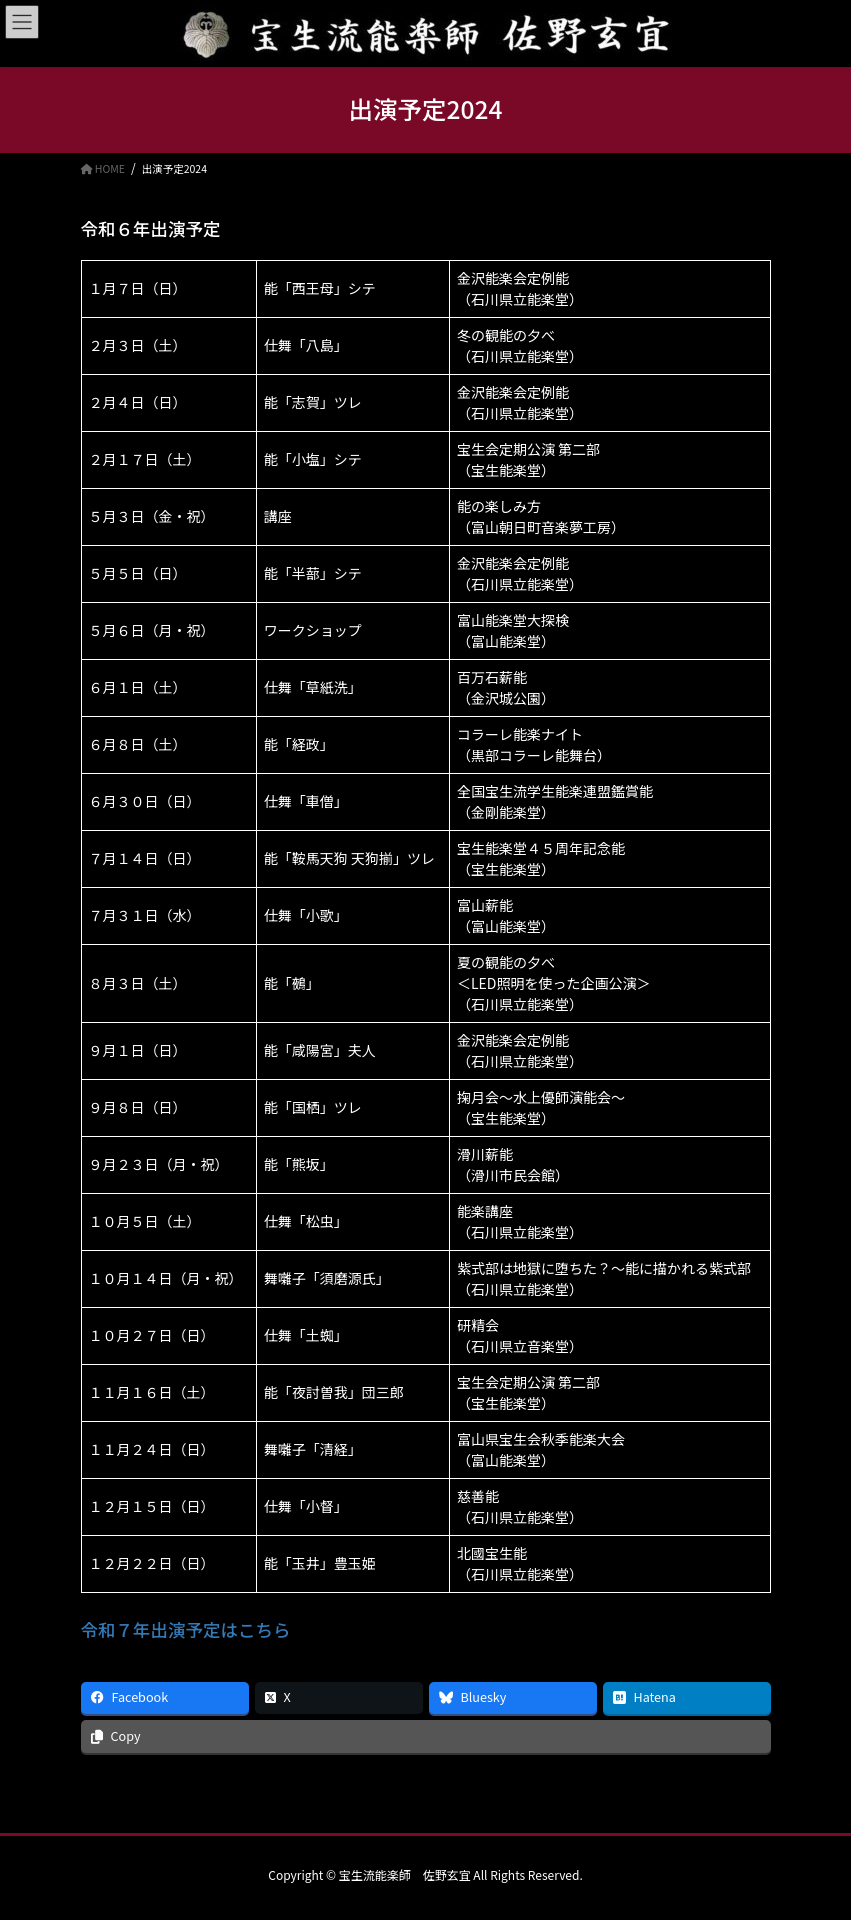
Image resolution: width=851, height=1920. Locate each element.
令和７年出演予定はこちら (186, 1629)
